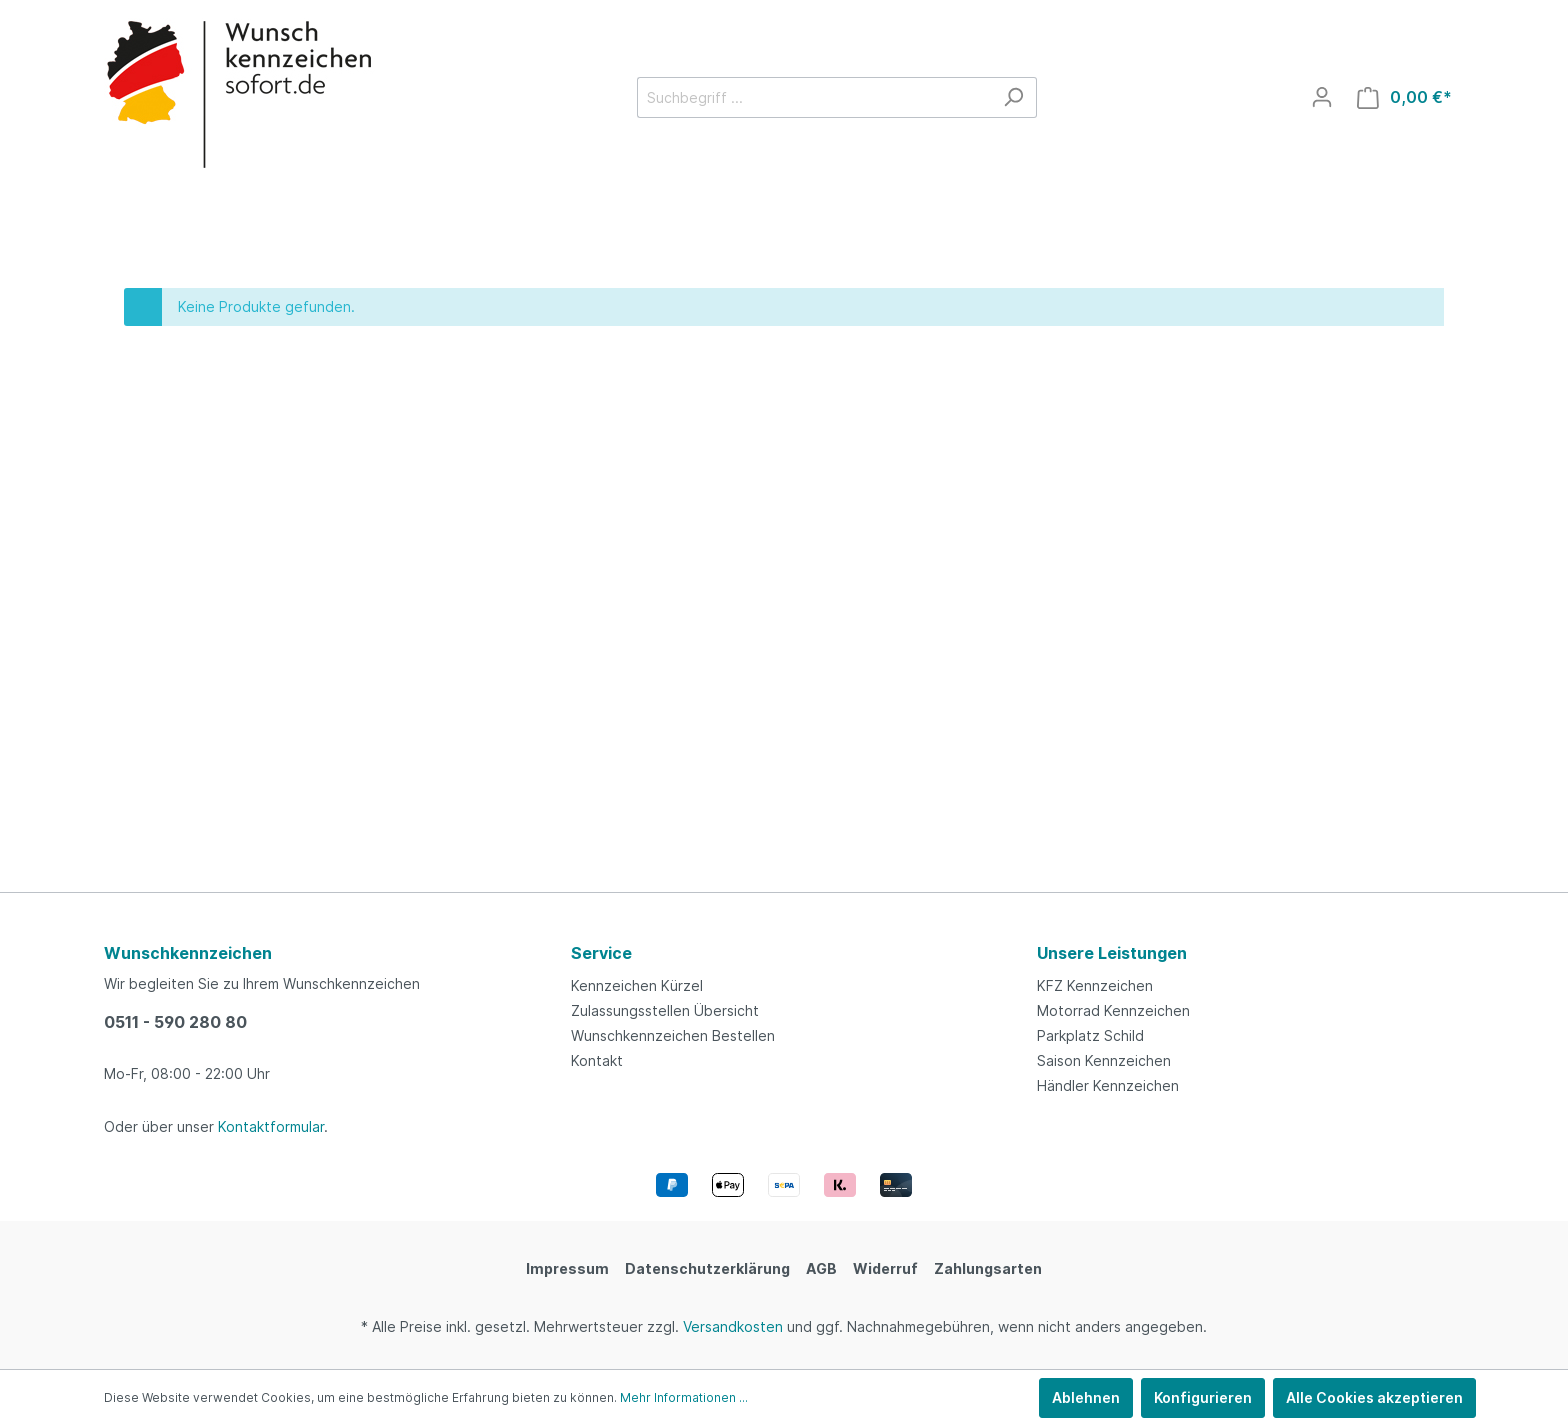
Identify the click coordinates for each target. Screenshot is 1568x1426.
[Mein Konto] (1322, 97)
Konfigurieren (1203, 1397)
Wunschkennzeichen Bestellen (673, 1035)
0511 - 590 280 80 (175, 1022)
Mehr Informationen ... (684, 1397)
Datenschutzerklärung (707, 1268)
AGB (821, 1268)
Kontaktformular (271, 1126)
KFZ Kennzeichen (1095, 985)
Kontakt (597, 1060)
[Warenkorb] (1404, 97)
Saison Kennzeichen (1104, 1060)
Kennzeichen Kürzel (637, 985)
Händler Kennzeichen (1108, 1085)
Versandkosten (733, 1326)
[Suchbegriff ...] (814, 97)
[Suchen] (1013, 97)
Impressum (567, 1268)
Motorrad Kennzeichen (1113, 1010)
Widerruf (885, 1268)
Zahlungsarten (988, 1268)
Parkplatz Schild (1090, 1035)
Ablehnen (1086, 1397)
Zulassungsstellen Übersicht (665, 1010)
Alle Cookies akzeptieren (1374, 1397)
